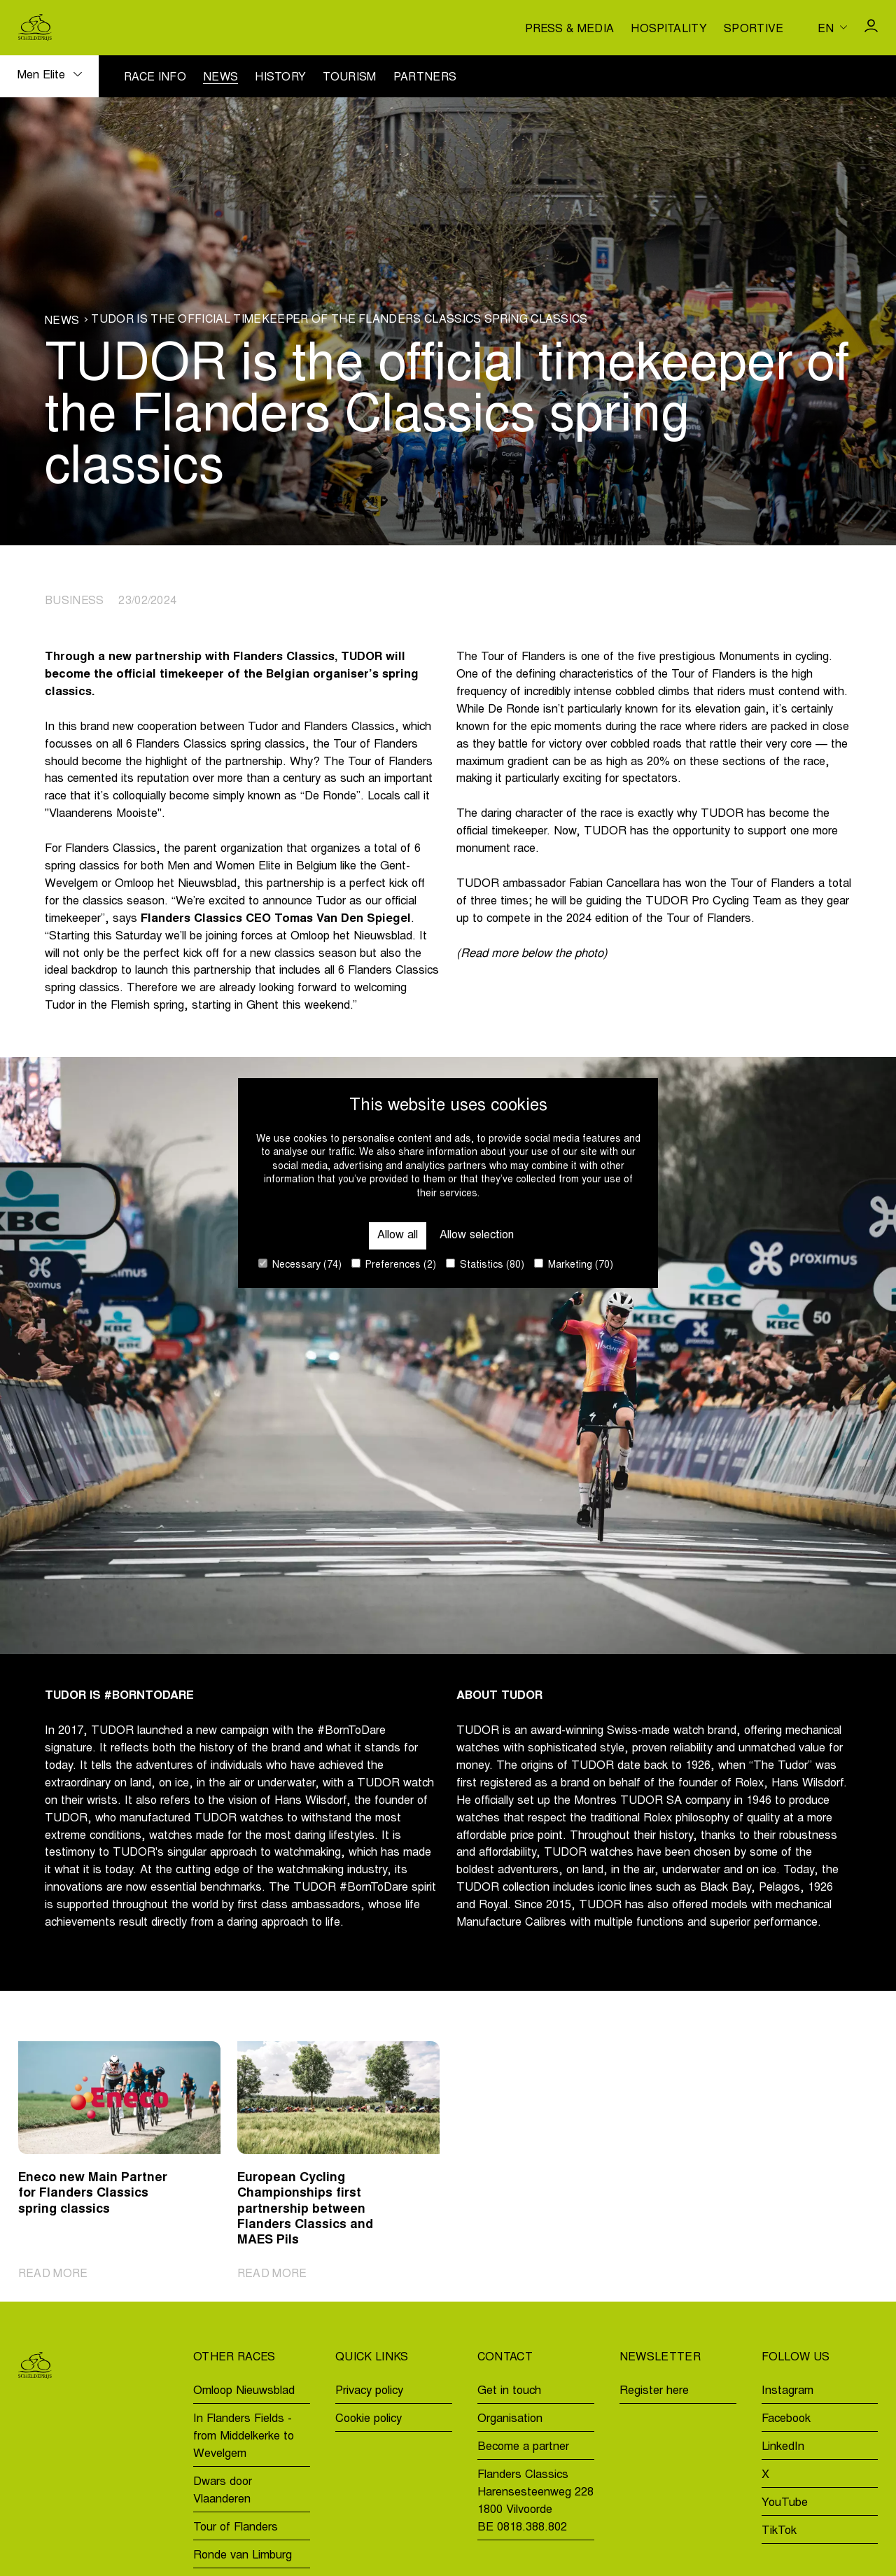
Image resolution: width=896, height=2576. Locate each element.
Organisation (509, 2419)
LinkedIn (783, 2447)
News (220, 77)
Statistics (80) (485, 1264)
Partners (425, 77)
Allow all (397, 1235)
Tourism (349, 77)
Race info (155, 77)
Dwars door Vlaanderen (222, 2491)
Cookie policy (368, 2419)
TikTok (779, 2531)
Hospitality (669, 29)
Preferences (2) (393, 1264)
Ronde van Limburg (242, 2555)
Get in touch (509, 2391)
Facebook (786, 2419)
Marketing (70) (573, 1264)
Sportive (754, 29)
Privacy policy (369, 2391)
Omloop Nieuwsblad (244, 2391)
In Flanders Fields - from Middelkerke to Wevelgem (243, 2437)
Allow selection (476, 1235)
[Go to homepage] (35, 27)
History (280, 77)
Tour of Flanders (235, 2527)
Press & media (569, 29)
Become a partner (523, 2447)
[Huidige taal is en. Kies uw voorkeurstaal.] (832, 27)
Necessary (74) (300, 1264)
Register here (654, 2391)
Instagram (787, 2391)
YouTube (785, 2503)
